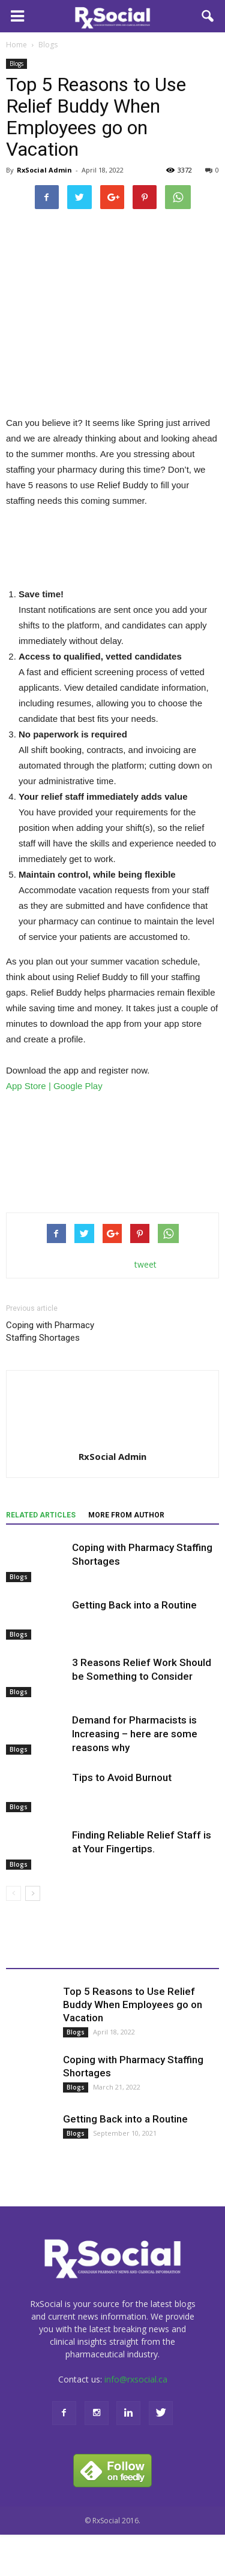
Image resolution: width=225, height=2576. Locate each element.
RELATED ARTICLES (41, 1515)
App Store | (29, 1086)
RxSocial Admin (44, 169)
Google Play (78, 1086)
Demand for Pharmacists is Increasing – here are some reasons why (134, 1733)
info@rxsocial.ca (135, 2379)
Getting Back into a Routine (134, 1605)
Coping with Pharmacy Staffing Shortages (50, 1331)
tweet (145, 1264)
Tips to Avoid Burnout (122, 1777)
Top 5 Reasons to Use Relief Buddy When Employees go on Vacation (132, 2004)
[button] (208, 16)
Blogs (16, 63)
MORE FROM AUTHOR (126, 1515)
